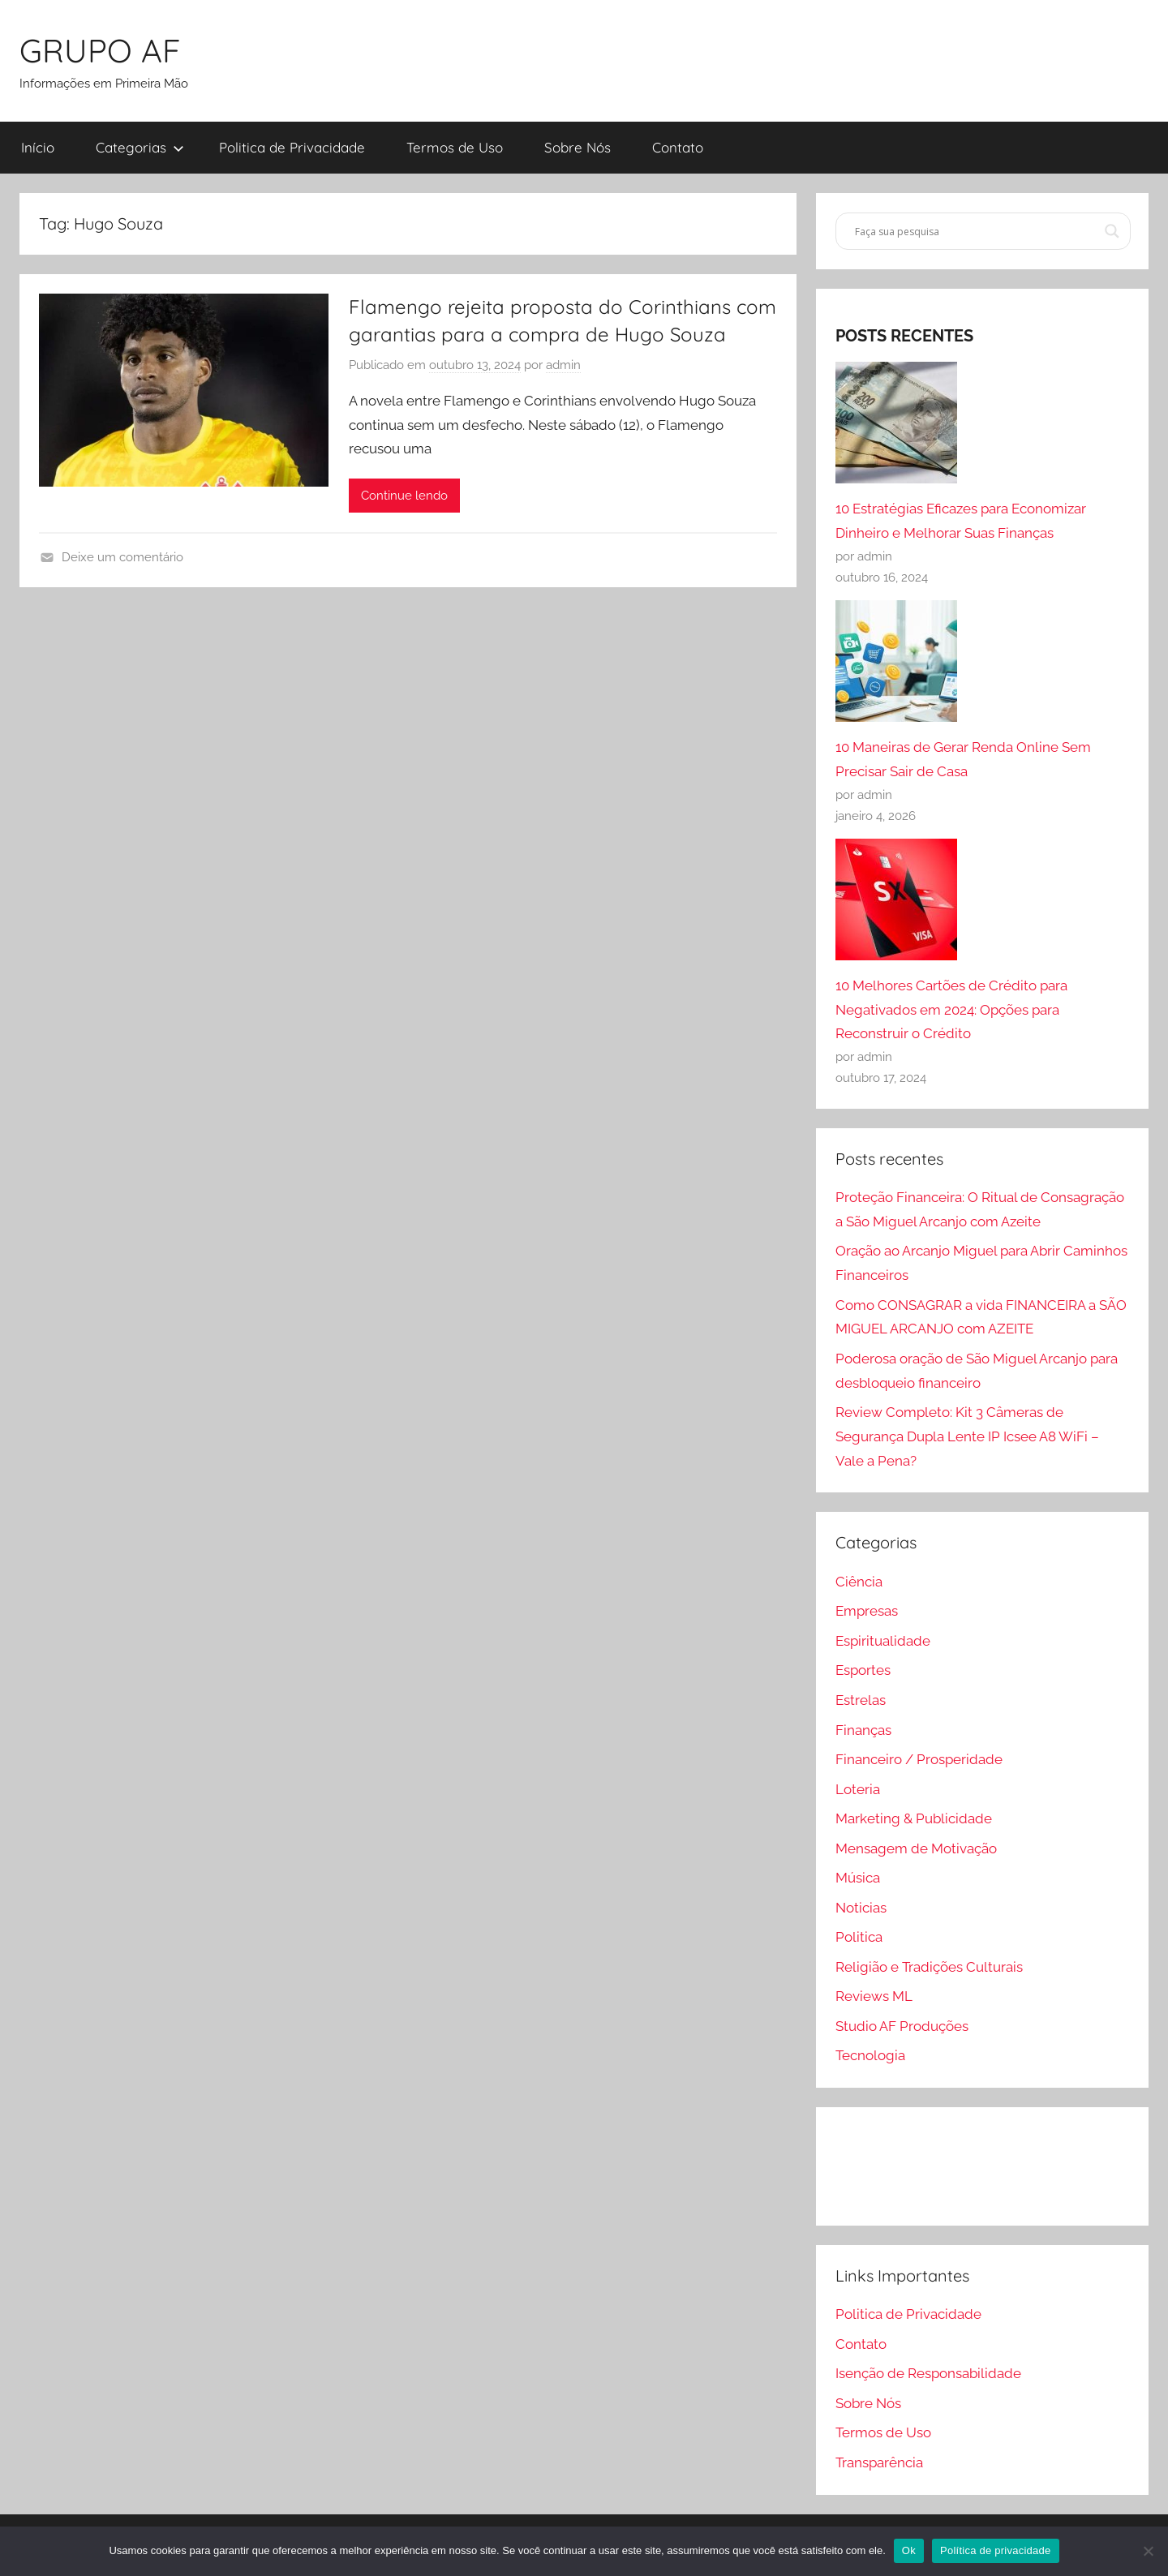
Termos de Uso (454, 147)
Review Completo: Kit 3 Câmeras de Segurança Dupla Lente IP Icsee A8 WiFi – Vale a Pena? (967, 1436)
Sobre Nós (577, 147)
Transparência (879, 2462)
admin (563, 365)
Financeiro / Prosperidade (919, 1759)
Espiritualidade (882, 1641)
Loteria (857, 1789)
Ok (909, 2550)
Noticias (861, 1908)
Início (37, 147)
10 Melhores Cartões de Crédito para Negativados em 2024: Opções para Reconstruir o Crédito (951, 1009)
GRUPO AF (100, 50)
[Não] (1148, 2551)
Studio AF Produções (901, 2026)
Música (857, 1878)
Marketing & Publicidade (913, 1818)
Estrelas (860, 1700)
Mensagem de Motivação (916, 1848)
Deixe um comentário (122, 557)
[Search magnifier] (1112, 231)
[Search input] (976, 231)
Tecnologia (870, 2055)
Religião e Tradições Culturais (929, 1967)
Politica (858, 1937)
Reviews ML (873, 1996)
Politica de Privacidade (292, 147)
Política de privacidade (995, 2550)
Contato (677, 147)
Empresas (866, 1611)
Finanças (863, 1730)
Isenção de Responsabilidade (928, 2373)
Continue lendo (404, 495)
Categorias (140, 147)
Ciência (858, 1582)
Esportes (863, 1670)
